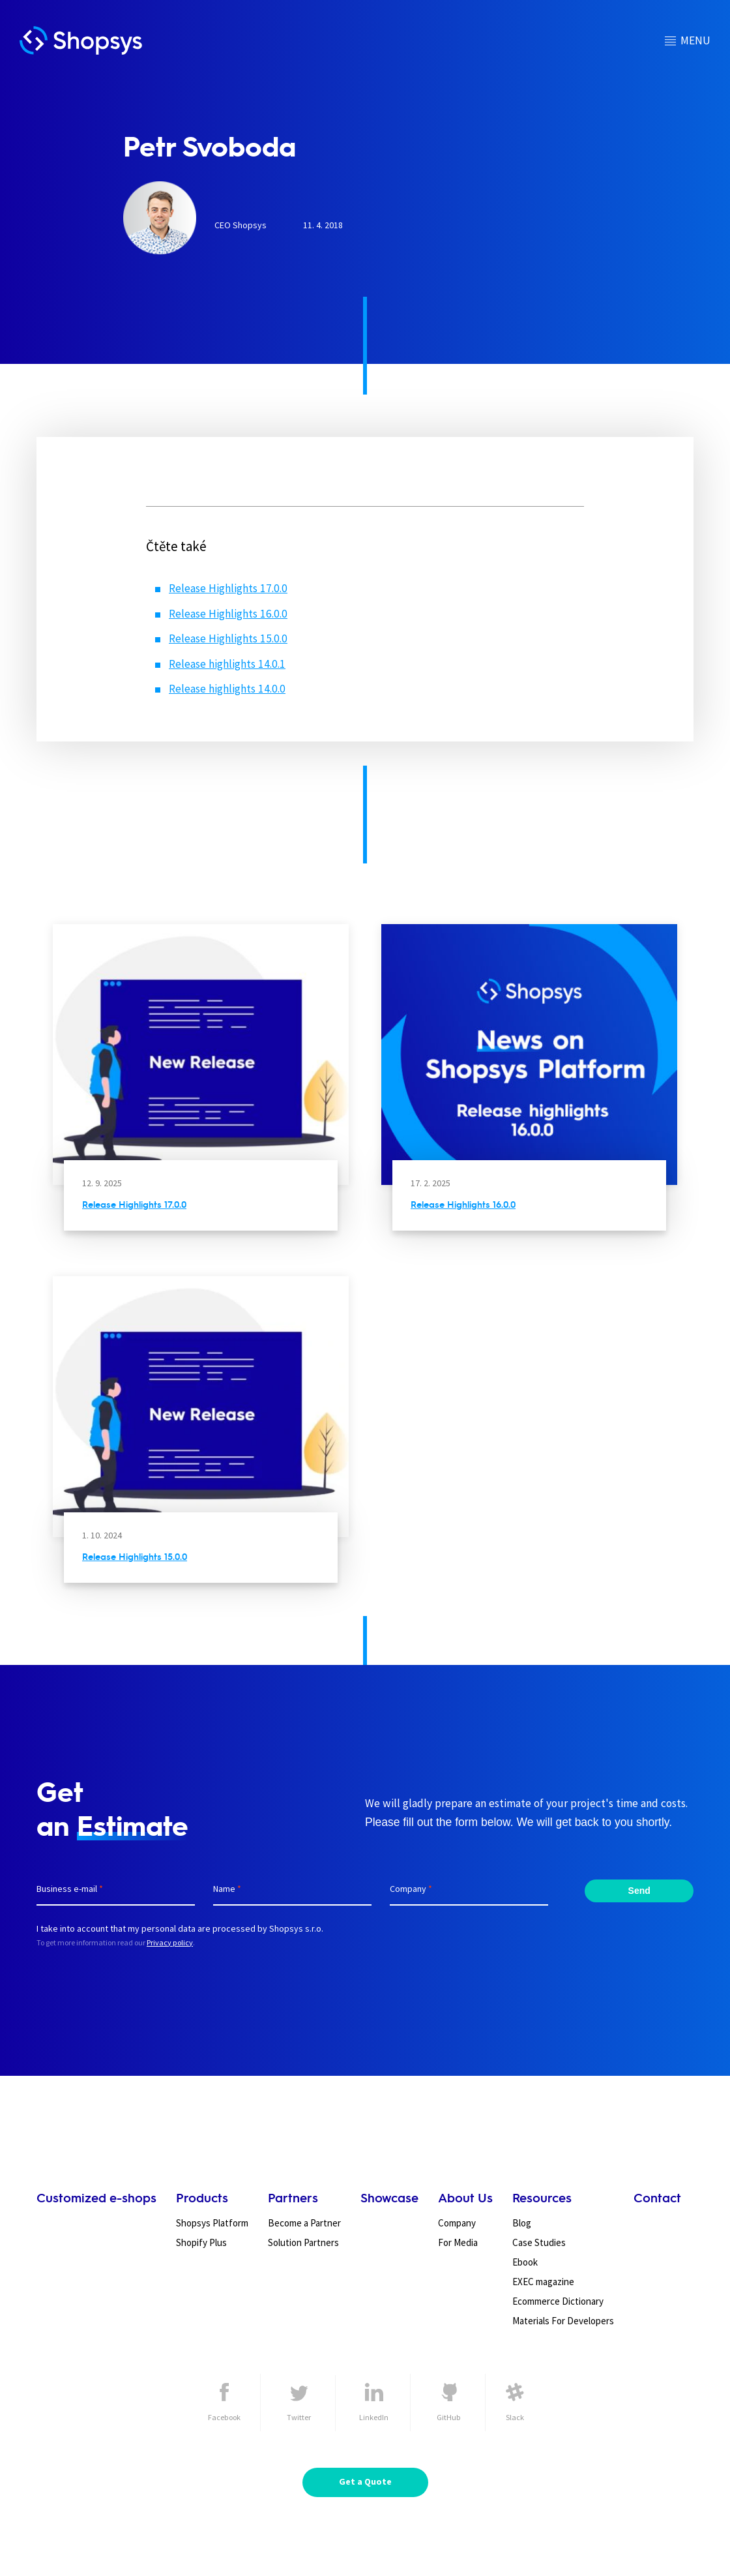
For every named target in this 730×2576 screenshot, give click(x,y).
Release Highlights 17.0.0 (228, 588)
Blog (521, 2223)
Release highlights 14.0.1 (227, 664)
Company (457, 2223)
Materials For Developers (563, 2320)
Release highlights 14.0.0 (227, 688)
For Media (458, 2242)
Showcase (389, 2197)
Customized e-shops (96, 2197)
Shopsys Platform (212, 2223)
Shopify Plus (201, 2242)
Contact (657, 2197)
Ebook (525, 2262)
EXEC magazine (543, 2281)
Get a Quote (365, 2481)
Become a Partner (304, 2223)
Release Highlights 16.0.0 (228, 614)
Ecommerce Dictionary (558, 2301)
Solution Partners (303, 2242)
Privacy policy (170, 1942)
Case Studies (539, 2242)
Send (639, 1890)
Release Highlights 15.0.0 (228, 638)
